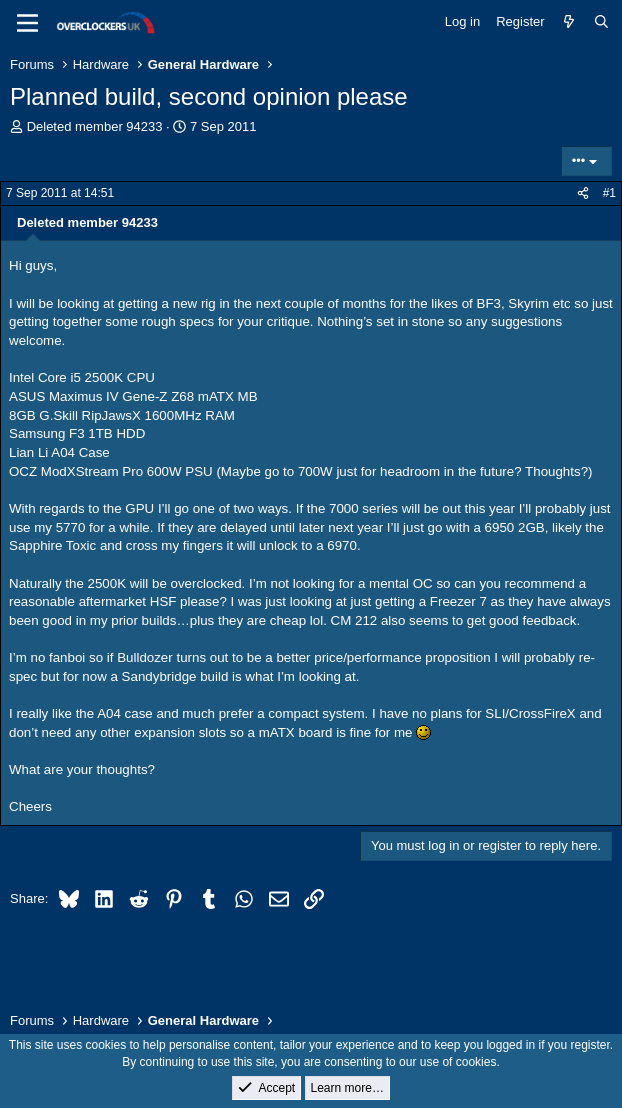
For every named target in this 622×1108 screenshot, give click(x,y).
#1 (609, 193)
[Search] (601, 22)
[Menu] (27, 23)
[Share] (583, 193)
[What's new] (569, 22)
